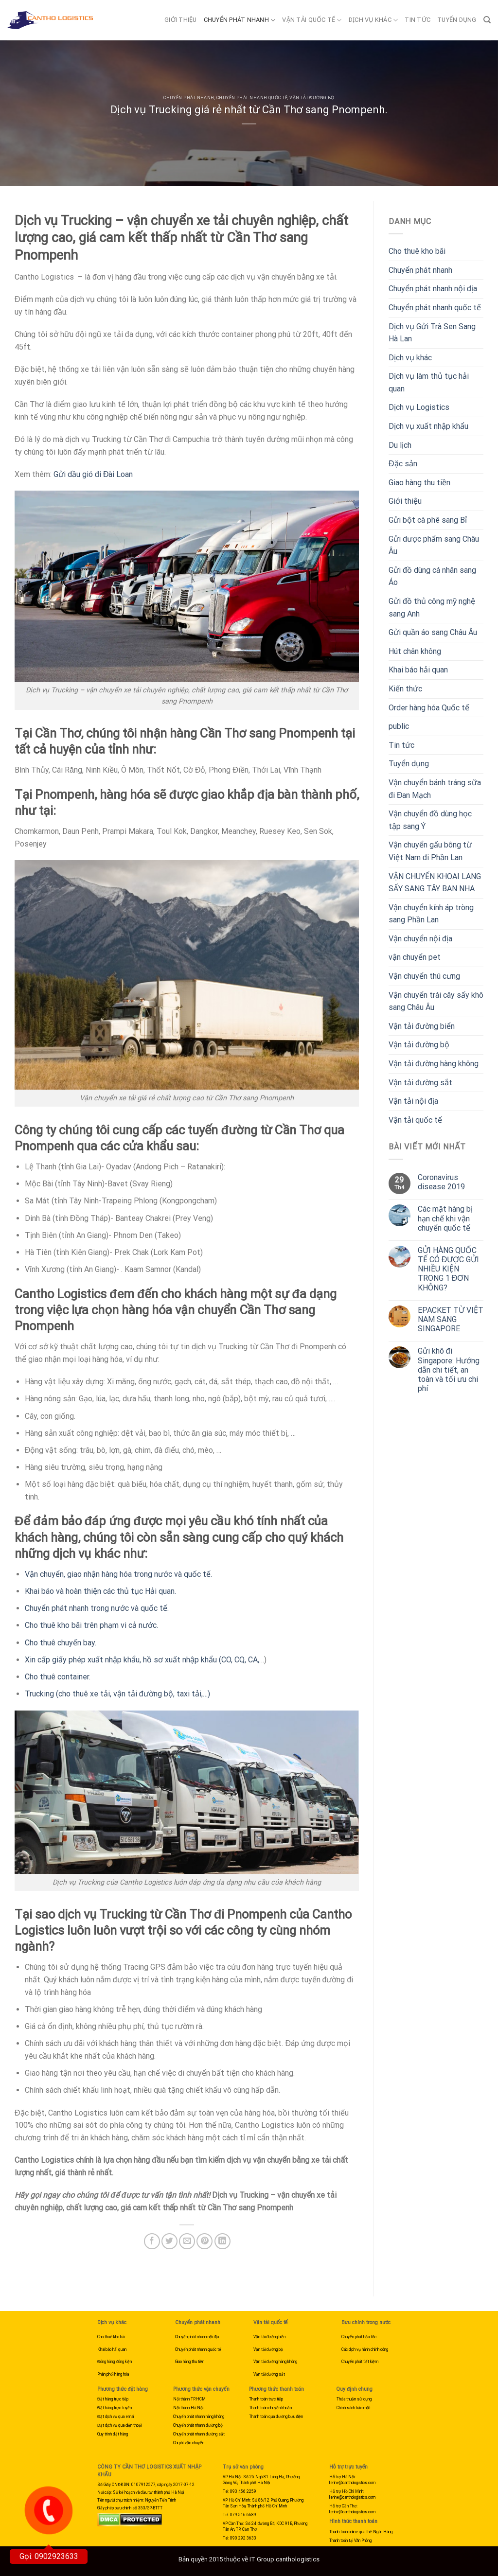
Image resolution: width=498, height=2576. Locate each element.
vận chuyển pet (415, 957)
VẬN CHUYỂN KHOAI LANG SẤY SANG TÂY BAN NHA (435, 883)
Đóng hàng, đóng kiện (114, 2361)
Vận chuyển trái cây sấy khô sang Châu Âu (436, 1001)
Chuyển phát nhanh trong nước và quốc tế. (97, 1608)
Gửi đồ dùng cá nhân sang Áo (432, 576)
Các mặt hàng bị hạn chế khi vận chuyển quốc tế (445, 1218)
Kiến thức (405, 688)
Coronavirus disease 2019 (441, 1182)
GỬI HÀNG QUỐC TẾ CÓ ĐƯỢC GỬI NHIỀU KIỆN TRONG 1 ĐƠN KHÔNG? (449, 1269)
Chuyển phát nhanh (240, 20)
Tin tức (417, 19)
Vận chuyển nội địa (420, 938)
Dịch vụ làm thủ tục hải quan (429, 382)
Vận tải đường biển (422, 1026)
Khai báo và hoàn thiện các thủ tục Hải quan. (100, 1591)
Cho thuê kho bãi (417, 251)
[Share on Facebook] (152, 2241)
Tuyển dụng (457, 19)
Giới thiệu (180, 19)
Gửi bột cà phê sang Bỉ (428, 520)
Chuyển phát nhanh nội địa (433, 288)
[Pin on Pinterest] (204, 2241)
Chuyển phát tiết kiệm (359, 2361)
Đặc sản (403, 463)
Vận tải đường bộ (312, 97)
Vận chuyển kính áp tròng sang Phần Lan (431, 914)
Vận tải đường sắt (420, 1082)
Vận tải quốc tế (311, 20)
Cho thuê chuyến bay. (60, 1642)
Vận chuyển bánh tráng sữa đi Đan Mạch (435, 789)
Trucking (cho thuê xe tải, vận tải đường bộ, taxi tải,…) (117, 1693)
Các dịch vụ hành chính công (364, 2349)
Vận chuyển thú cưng (424, 976)
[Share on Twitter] (169, 2241)
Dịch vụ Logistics (419, 407)
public (399, 726)
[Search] (487, 20)
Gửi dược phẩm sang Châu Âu (434, 545)
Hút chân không (415, 651)
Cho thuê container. (57, 1676)
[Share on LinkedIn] (222, 2241)
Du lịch (400, 445)
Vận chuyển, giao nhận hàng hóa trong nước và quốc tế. (118, 1574)
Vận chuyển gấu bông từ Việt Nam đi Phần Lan (430, 851)
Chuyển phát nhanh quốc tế (251, 97)
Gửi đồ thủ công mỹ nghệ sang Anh (432, 607)
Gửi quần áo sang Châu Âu (433, 632)
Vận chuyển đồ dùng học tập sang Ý (430, 820)
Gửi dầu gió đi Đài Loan (92, 474)
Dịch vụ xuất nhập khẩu (428, 426)
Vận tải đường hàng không (434, 1063)
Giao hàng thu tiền (419, 482)
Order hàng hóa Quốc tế (429, 707)
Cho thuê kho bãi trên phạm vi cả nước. (91, 1625)
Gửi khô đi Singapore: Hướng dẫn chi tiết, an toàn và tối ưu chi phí (449, 1369)
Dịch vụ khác (373, 20)
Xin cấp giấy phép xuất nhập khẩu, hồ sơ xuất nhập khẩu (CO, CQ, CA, (142, 1659)
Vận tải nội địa (413, 1101)
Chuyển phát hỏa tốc (358, 2336)
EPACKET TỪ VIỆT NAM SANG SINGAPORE (450, 1319)
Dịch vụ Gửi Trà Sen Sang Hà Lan (432, 333)
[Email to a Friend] (187, 2241)
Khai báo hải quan (418, 669)
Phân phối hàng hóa (113, 2374)
